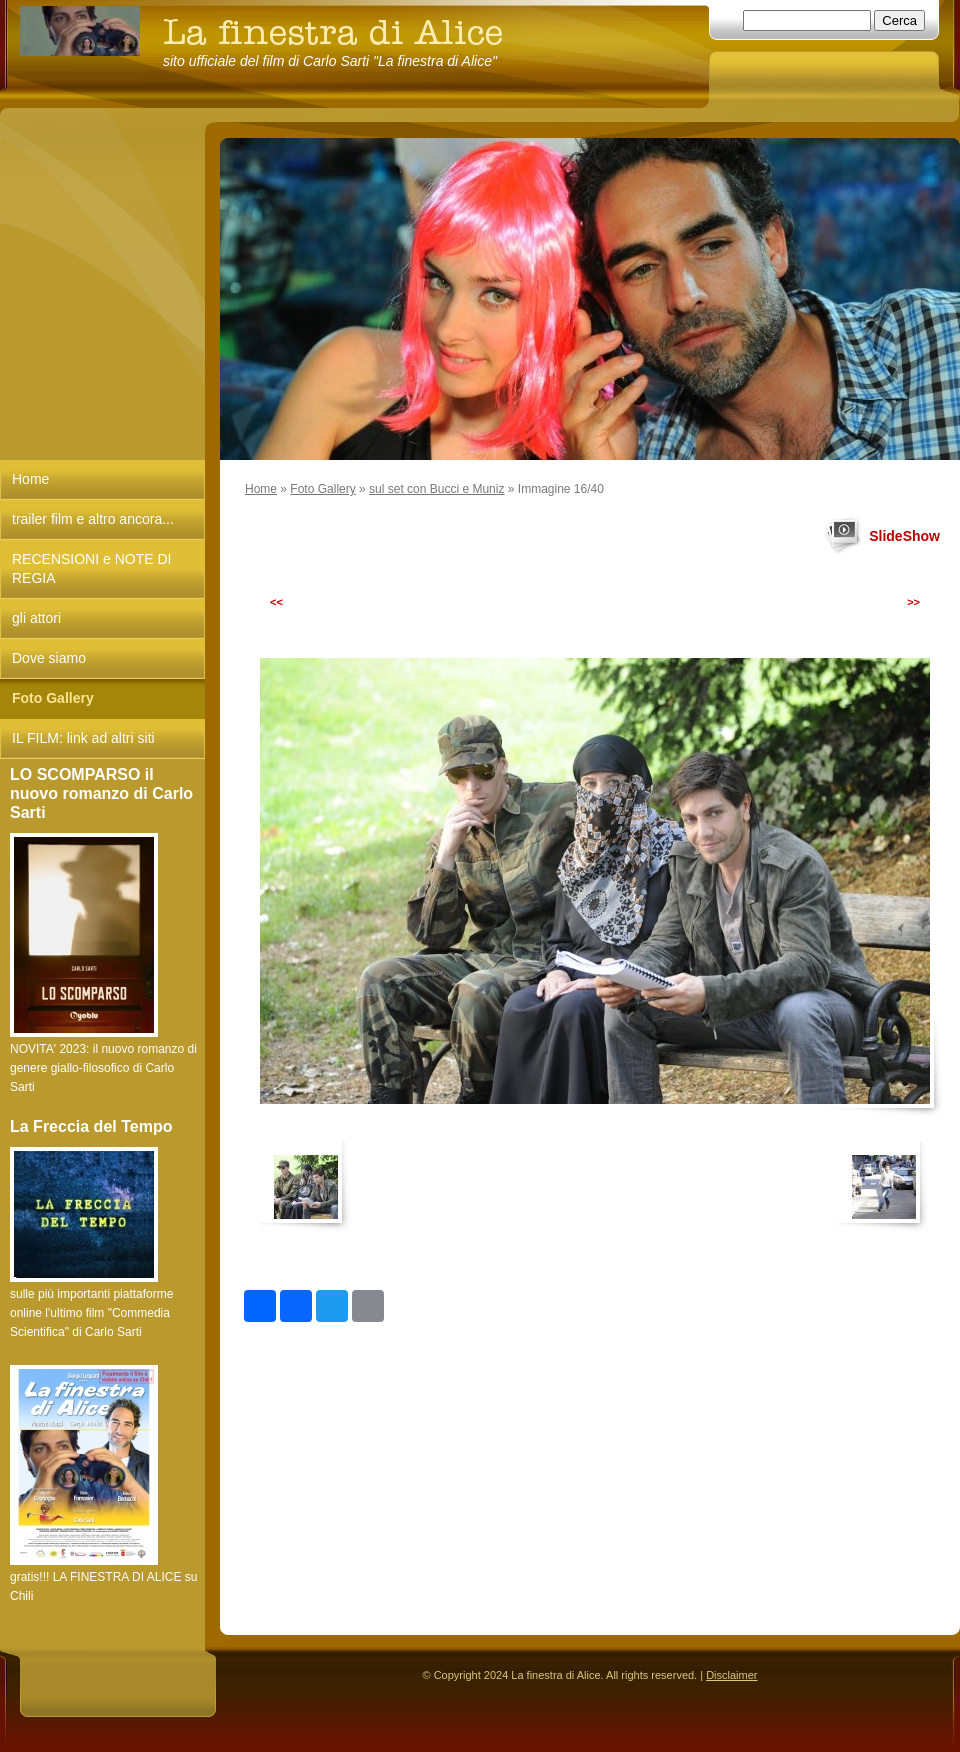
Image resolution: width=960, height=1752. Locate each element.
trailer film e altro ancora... (93, 519)
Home (261, 489)
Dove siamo (49, 658)
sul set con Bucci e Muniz (436, 489)
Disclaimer (731, 1675)
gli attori (36, 618)
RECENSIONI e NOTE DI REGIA (91, 568)
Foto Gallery (322, 489)
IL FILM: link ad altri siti (83, 738)
